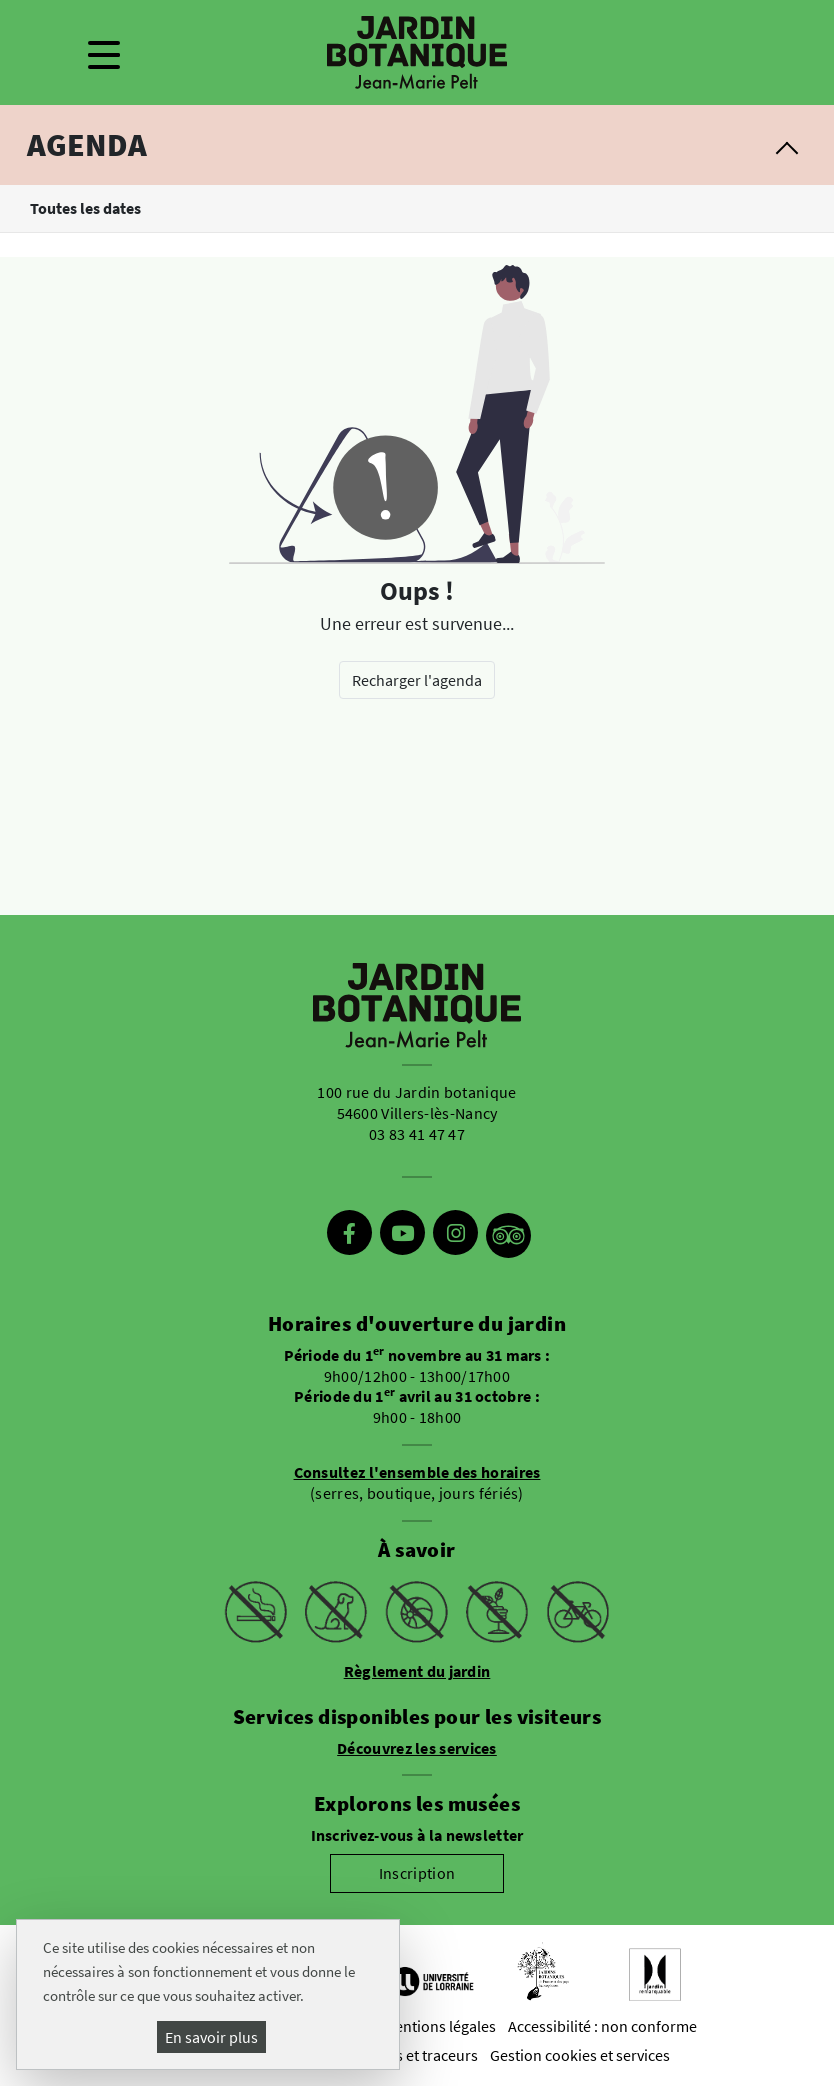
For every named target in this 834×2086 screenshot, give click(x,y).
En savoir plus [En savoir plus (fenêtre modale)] (211, 2037)
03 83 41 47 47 (417, 1134)
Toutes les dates (85, 208)
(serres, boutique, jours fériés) (417, 1482)
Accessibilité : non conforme (602, 2026)
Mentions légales (439, 2026)
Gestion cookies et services (580, 2055)
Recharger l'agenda (417, 680)
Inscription (417, 1873)
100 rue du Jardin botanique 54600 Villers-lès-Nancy (416, 1102)
